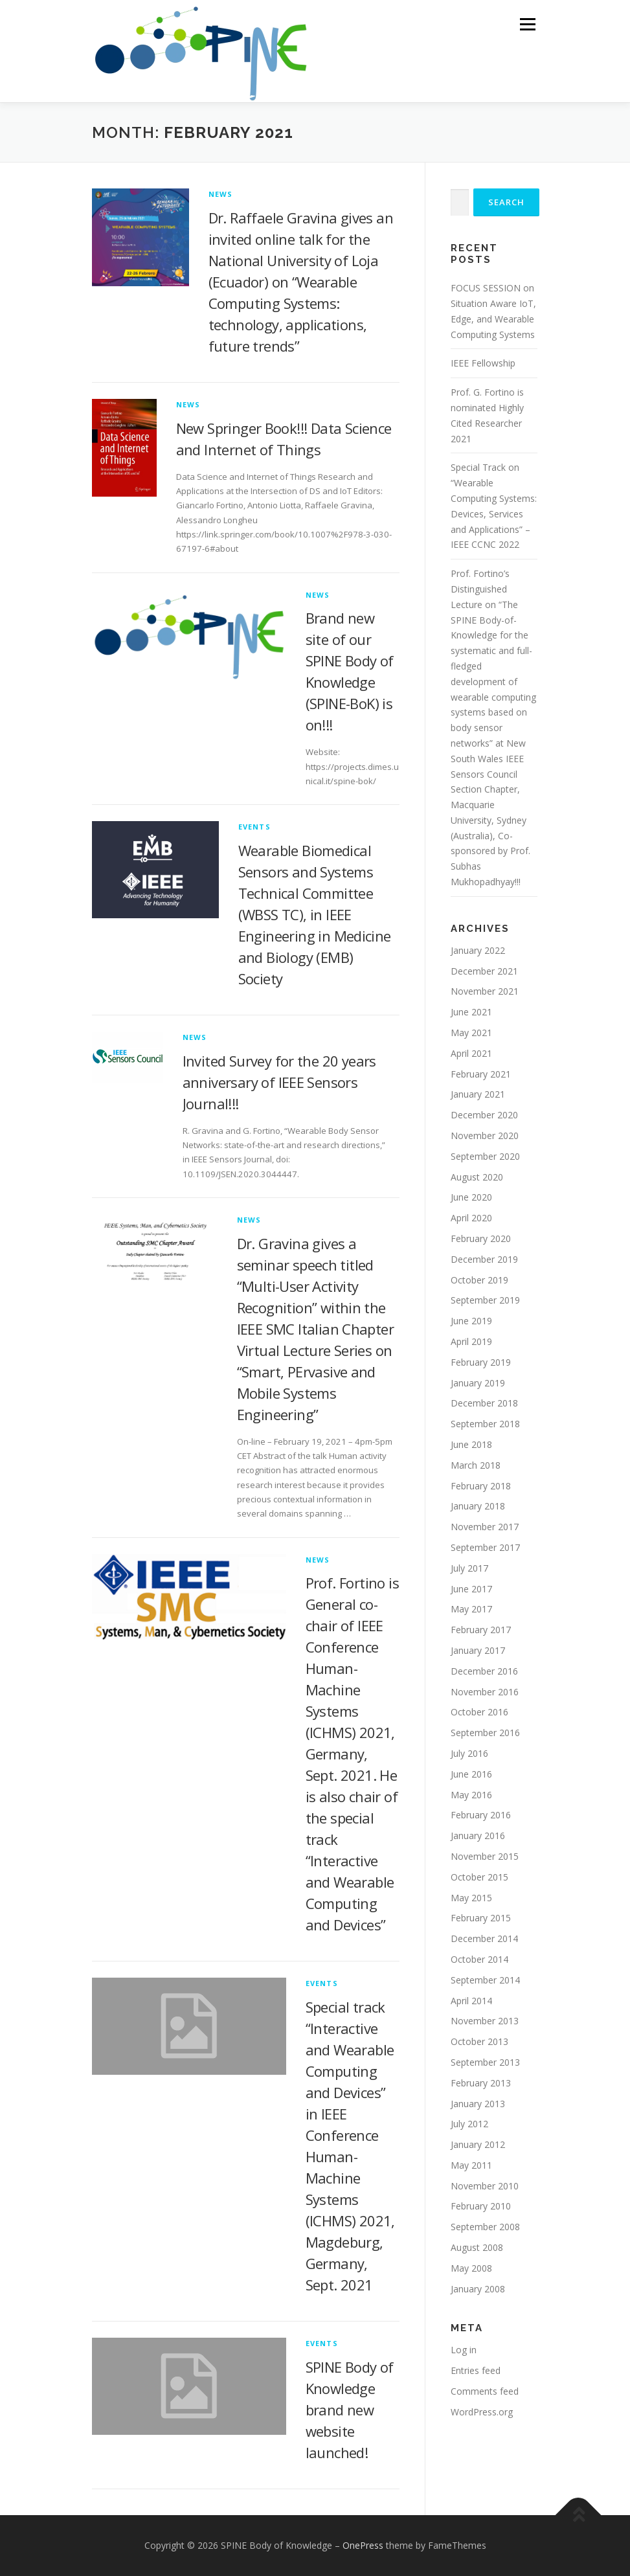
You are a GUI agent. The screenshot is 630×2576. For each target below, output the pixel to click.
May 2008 (471, 2268)
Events (254, 826)
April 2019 (471, 1341)
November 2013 (485, 2021)
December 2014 (484, 1938)
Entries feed (476, 2370)
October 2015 (479, 1877)
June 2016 (471, 1774)
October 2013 (479, 2041)
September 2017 (485, 1547)
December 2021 (484, 971)
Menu (527, 24)
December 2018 (484, 1403)
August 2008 (477, 2247)
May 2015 (471, 1898)
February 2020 (481, 1238)
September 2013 (485, 2062)
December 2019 (484, 1259)
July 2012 (469, 2124)
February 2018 (481, 1486)
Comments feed (485, 2391)
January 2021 (478, 1094)
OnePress (363, 2545)
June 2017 (471, 1589)
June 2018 (471, 1444)
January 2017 (478, 1650)
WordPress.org (482, 2412)
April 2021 (471, 1053)
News (220, 194)
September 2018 (485, 1424)
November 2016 (485, 1692)
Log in (464, 2350)
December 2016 (484, 1671)
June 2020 (471, 1197)
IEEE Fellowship (483, 363)
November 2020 (485, 1135)
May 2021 (471, 1032)
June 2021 (471, 1012)
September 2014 (485, 1980)
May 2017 (471, 1609)
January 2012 (478, 2144)
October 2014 (479, 1959)
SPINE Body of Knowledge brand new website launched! (350, 2409)
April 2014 (471, 2000)
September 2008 (485, 2226)
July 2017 (469, 1568)
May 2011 (471, 2165)
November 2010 (485, 2186)
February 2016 (481, 1815)
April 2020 (471, 1218)
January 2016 (478, 1835)
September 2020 (485, 1156)
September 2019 (485, 1300)
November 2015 (485, 1856)
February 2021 (481, 1074)
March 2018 (476, 1465)
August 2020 (477, 1177)
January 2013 (478, 2103)
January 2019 (478, 1383)
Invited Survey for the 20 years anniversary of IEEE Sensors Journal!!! (279, 1082)
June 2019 (471, 1321)
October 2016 (479, 1712)
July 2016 (469, 1753)
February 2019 (481, 1362)
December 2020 (484, 1115)
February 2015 (481, 1918)
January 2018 (478, 1506)
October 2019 (479, 1280)
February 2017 (481, 1629)
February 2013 (481, 2083)
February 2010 (481, 2206)
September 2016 (485, 1732)
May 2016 (471, 1795)
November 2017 (485, 1526)
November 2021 (485, 991)
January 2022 (478, 950)
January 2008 (478, 2289)
